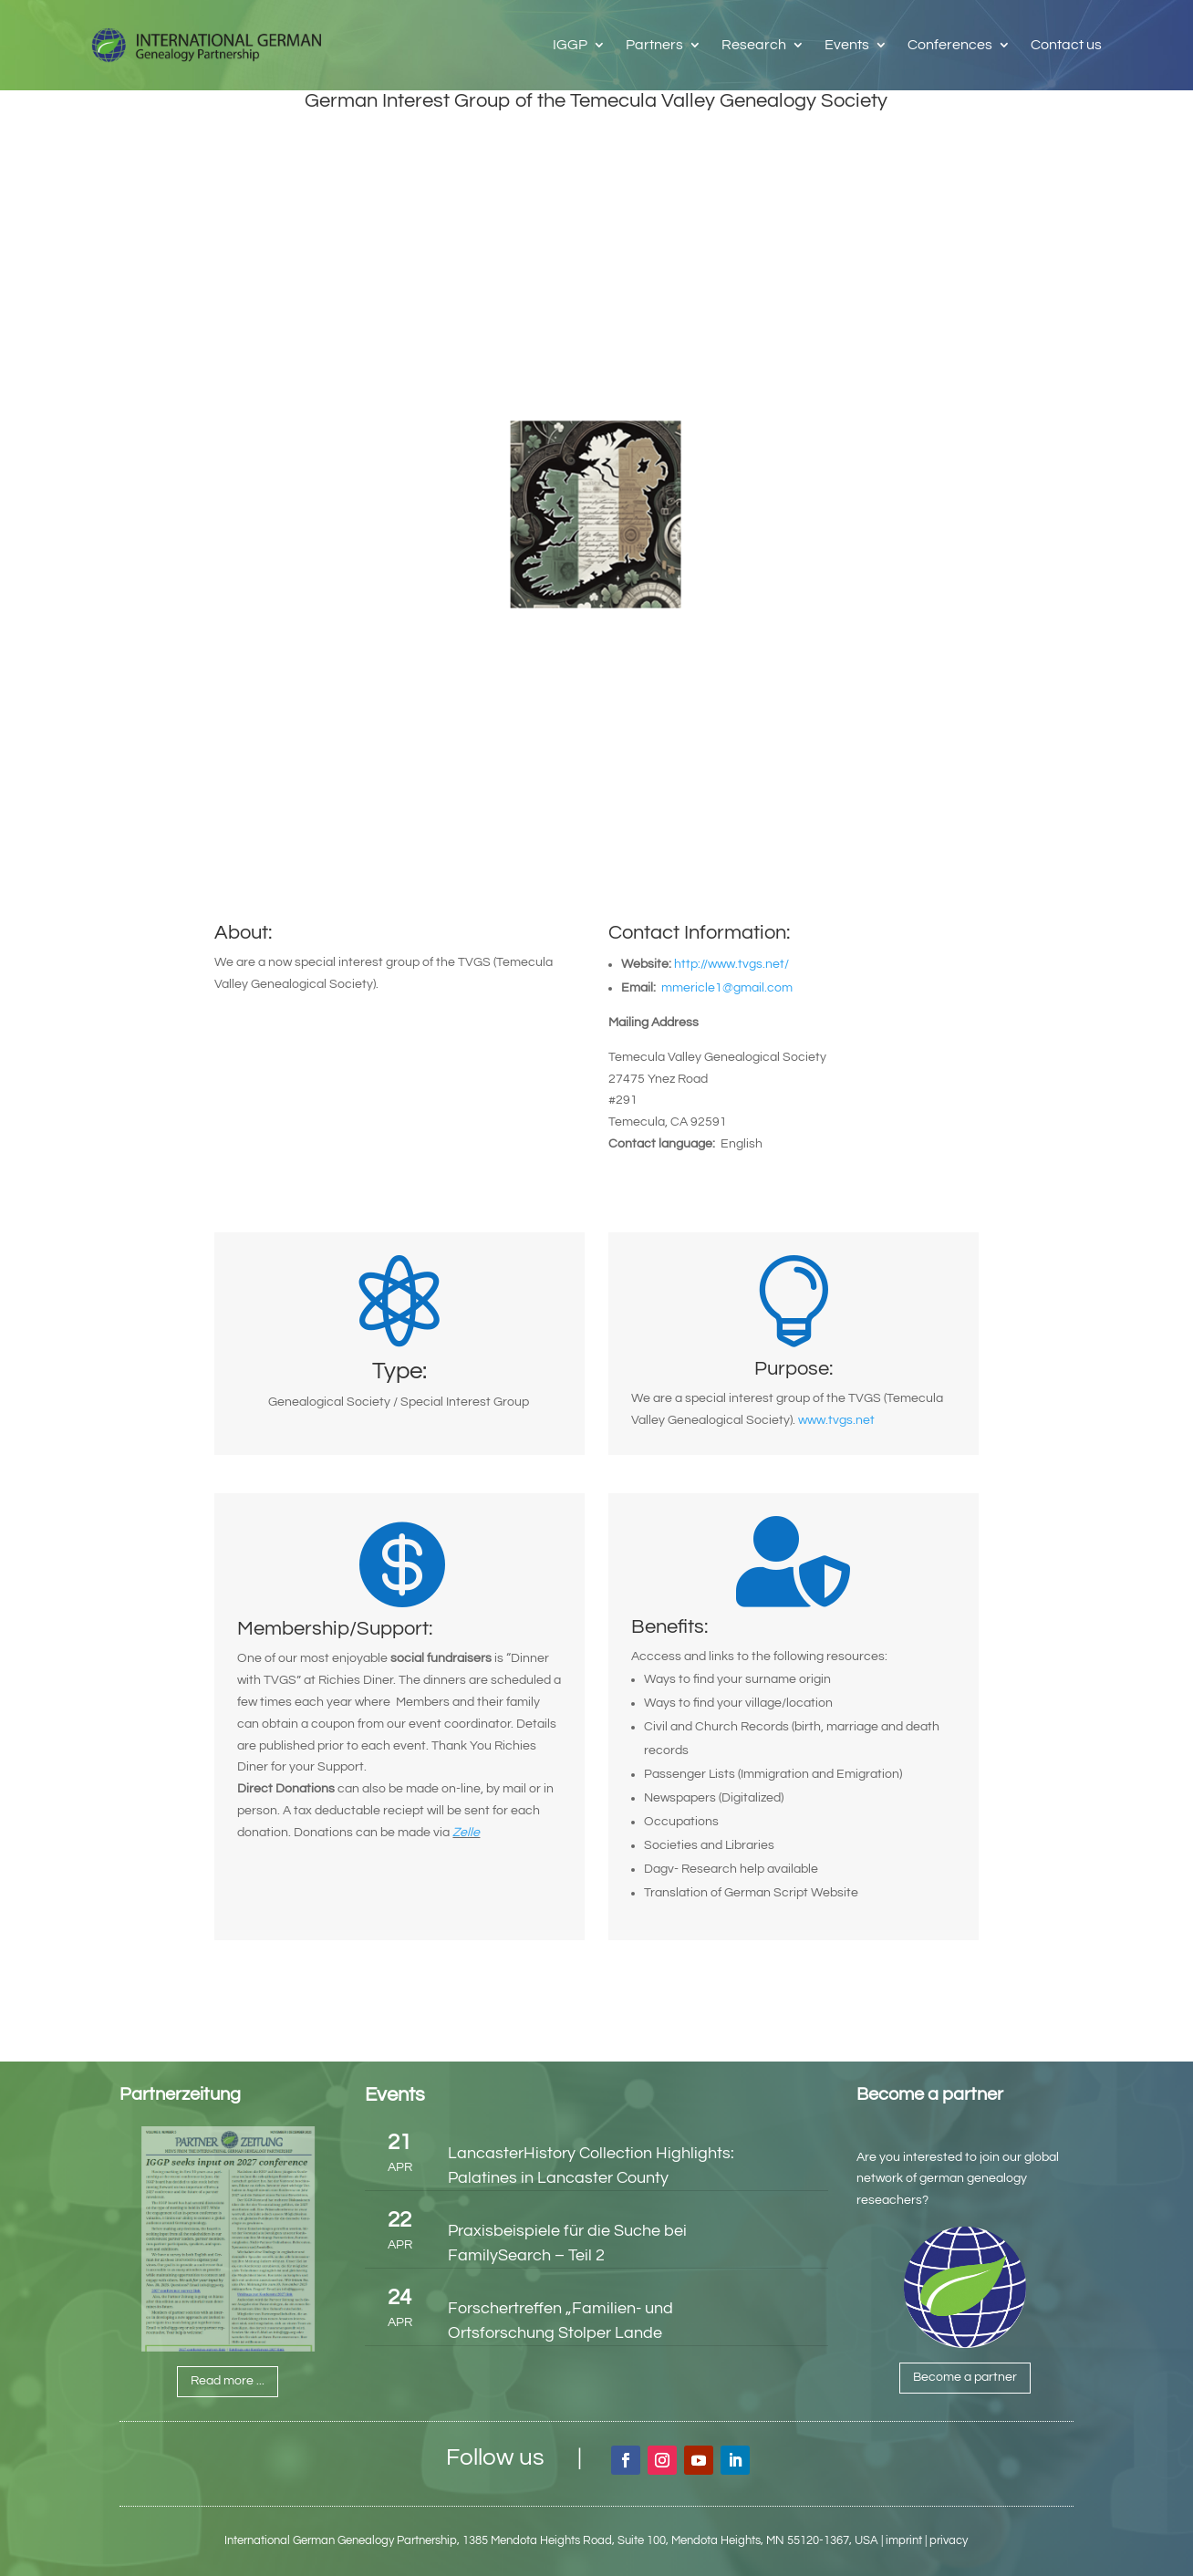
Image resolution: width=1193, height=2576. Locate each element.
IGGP (570, 45)
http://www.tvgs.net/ (731, 964)
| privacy (946, 2540)
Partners (654, 45)
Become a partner (965, 2377)
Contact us (1066, 45)
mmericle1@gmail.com (729, 988)
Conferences (950, 45)
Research (753, 45)
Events (847, 45)
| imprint (901, 2540)
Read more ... (228, 2380)
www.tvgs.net (836, 1420)
